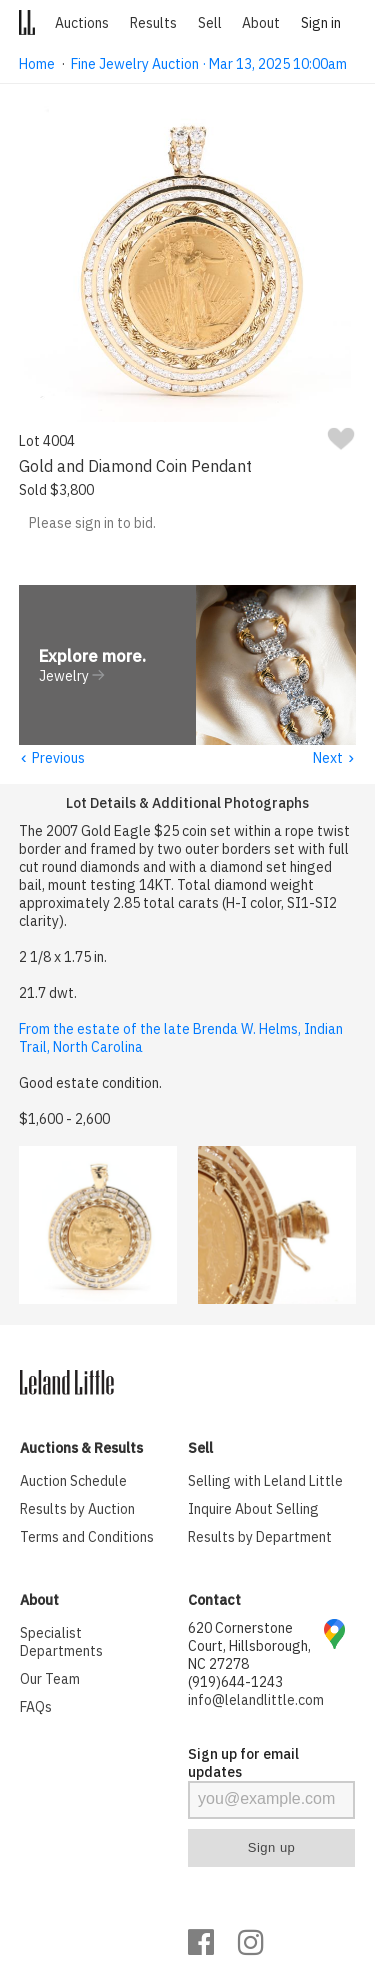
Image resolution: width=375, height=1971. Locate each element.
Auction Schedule (73, 1482)
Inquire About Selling (253, 1510)
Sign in (321, 23)
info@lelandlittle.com (256, 1701)
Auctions (82, 23)
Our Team (50, 1680)
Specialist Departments (61, 1643)
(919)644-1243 (235, 1683)
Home (37, 64)
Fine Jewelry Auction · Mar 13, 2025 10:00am (209, 64)
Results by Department (260, 1538)
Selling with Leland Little (265, 1482)
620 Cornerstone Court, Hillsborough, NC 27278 (249, 1647)
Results (153, 23)
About (261, 23)
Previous (52, 759)
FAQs (36, 1708)
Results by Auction (77, 1510)
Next (334, 759)
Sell (210, 23)
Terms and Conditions (87, 1538)
